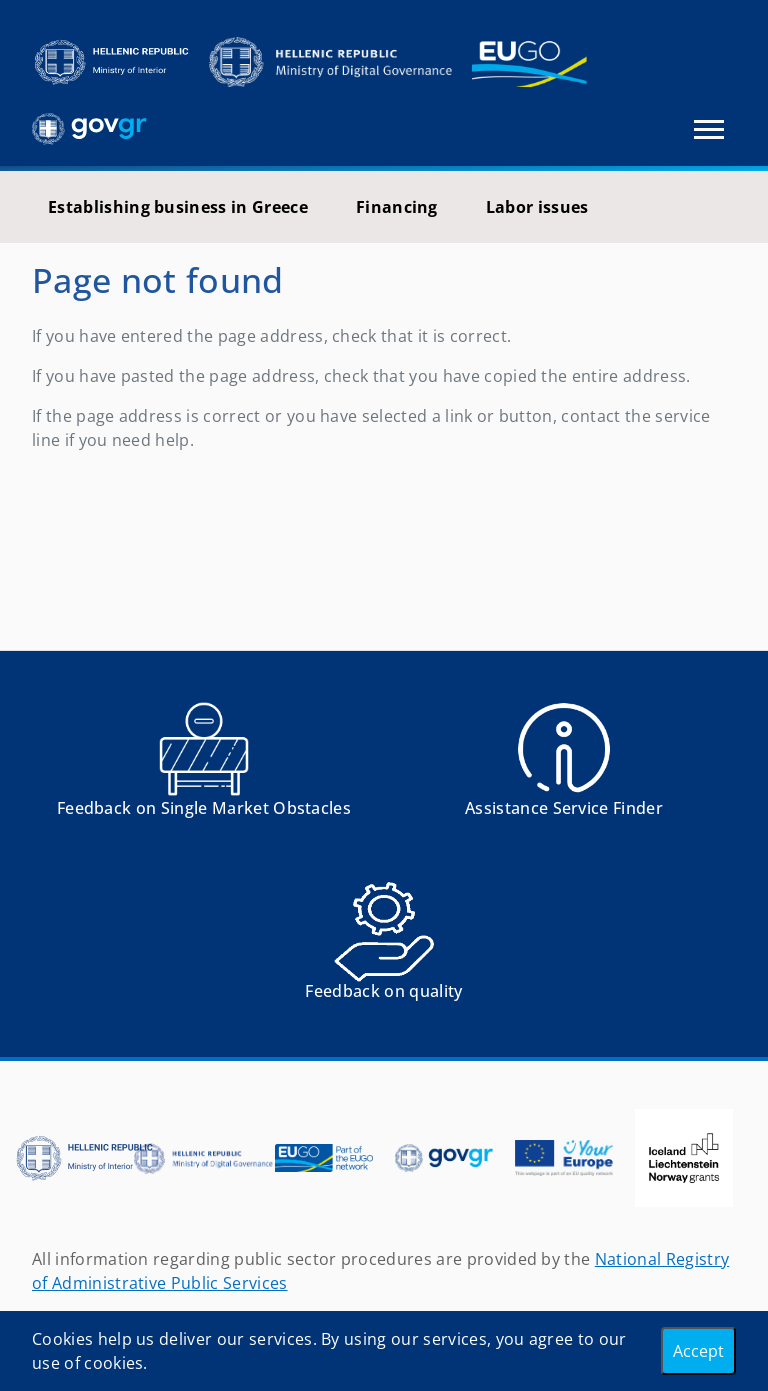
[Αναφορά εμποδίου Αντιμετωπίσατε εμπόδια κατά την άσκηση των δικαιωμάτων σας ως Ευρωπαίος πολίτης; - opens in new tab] (204, 766)
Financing (397, 207)
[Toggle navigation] (709, 129)
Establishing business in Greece (178, 207)
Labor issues (537, 207)
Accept (698, 1351)
